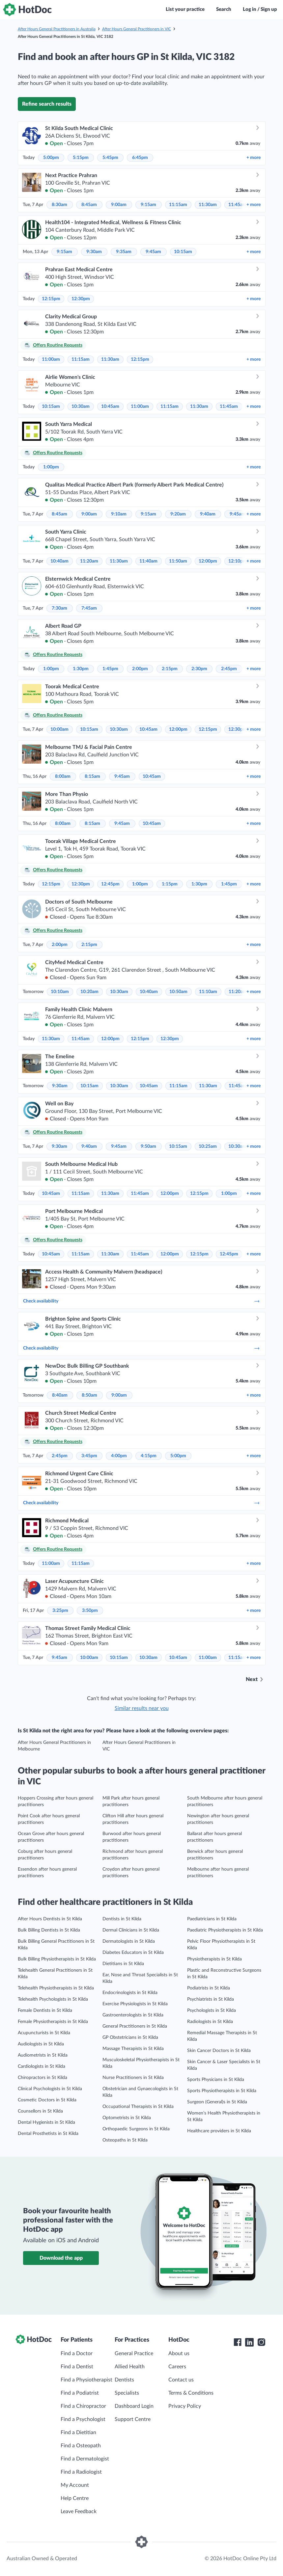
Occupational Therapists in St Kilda (138, 2106)
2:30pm (199, 669)
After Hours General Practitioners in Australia (57, 29)
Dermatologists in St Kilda (128, 1941)
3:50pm (90, 1610)
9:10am (119, 514)
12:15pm (51, 299)
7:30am (59, 608)
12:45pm (110, 884)
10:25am (208, 1146)
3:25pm (60, 1610)
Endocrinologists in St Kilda (129, 1992)
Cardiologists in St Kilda (41, 2066)
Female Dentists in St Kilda (45, 2010)
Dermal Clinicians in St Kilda (130, 1930)
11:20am (89, 561)
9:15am (148, 204)
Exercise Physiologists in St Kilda (135, 2004)
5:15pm (81, 157)
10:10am (60, 991)
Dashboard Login (134, 2406)
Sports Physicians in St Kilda (215, 2079)
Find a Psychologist (83, 2419)
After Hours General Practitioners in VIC (136, 29)
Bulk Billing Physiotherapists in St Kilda (57, 1959)
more (253, 157)
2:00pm (140, 669)
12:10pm (237, 561)
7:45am (89, 608)
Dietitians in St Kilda (123, 1963)
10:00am (59, 729)
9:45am (153, 252)
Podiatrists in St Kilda (208, 1988)
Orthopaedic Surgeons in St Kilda (136, 2129)
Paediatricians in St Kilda (212, 1919)
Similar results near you (142, 1708)
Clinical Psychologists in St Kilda (50, 2089)
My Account (75, 2485)
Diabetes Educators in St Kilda (133, 1952)
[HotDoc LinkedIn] (249, 2342)
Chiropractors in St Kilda (42, 2077)
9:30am (94, 252)
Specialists (127, 2393)
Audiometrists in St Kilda (43, 2055)
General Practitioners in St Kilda (134, 2026)
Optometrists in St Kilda (126, 2118)
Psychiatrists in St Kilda (210, 1999)
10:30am (80, 406)
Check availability (141, 1301)
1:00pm (51, 467)
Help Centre (75, 2498)
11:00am (51, 359)
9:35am (123, 252)
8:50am (89, 1395)
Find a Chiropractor (83, 2406)
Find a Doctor (77, 2353)
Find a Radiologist (81, 2472)
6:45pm (140, 157)
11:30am (208, 204)
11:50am (178, 561)
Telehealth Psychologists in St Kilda (53, 1999)
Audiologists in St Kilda (41, 2044)
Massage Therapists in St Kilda (133, 2048)
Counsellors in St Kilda (40, 2111)
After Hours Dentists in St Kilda (50, 1919)
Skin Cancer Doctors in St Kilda (219, 2050)
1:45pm (110, 669)
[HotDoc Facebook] (237, 2342)
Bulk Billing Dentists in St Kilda (49, 1930)
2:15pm (170, 669)
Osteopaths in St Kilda (125, 2140)
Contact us (181, 2379)
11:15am (178, 204)
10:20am (89, 991)
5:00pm (51, 157)
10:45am (110, 406)
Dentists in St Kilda (121, 1919)
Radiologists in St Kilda (210, 2021)
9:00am (119, 204)
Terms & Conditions (190, 2393)
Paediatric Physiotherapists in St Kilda (225, 1930)
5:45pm (110, 157)
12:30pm (80, 299)
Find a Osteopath (81, 2445)
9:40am (207, 514)
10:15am (183, 252)
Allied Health (130, 2366)
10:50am (178, 991)
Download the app (61, 2258)
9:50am (148, 1146)
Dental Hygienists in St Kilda (46, 2122)
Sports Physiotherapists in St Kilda (221, 2091)
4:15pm (148, 1456)
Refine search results (46, 104)
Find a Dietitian (78, 2432)
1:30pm (81, 669)
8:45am (89, 204)
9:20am (178, 514)
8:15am (92, 776)
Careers (177, 2366)
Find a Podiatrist (80, 2393)
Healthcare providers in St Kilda (219, 2131)
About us (178, 2353)
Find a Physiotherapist (86, 2379)
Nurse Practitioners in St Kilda (133, 2077)
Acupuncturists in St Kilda (44, 2033)
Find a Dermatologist (85, 2458)
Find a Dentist (77, 2366)
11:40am (148, 561)
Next (252, 1679)
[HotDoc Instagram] (261, 2342)
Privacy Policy (184, 2406)
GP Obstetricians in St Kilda (130, 2037)
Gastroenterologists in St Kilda (132, 2015)
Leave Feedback (79, 2511)
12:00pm (208, 561)
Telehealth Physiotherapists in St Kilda (56, 1988)
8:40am (60, 1395)
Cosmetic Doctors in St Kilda (47, 2100)
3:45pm (89, 1456)
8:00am (63, 776)
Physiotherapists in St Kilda (214, 1959)
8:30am (59, 204)
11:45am (237, 204)
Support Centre (133, 2419)
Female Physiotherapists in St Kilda (53, 2021)
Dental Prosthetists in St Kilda (48, 2133)
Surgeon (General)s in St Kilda (217, 2102)
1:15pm (170, 884)
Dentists (124, 2379)
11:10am (208, 991)
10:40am (59, 561)
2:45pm (229, 669)
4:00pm (119, 1456)
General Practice (134, 2353)
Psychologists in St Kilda (211, 2010)
